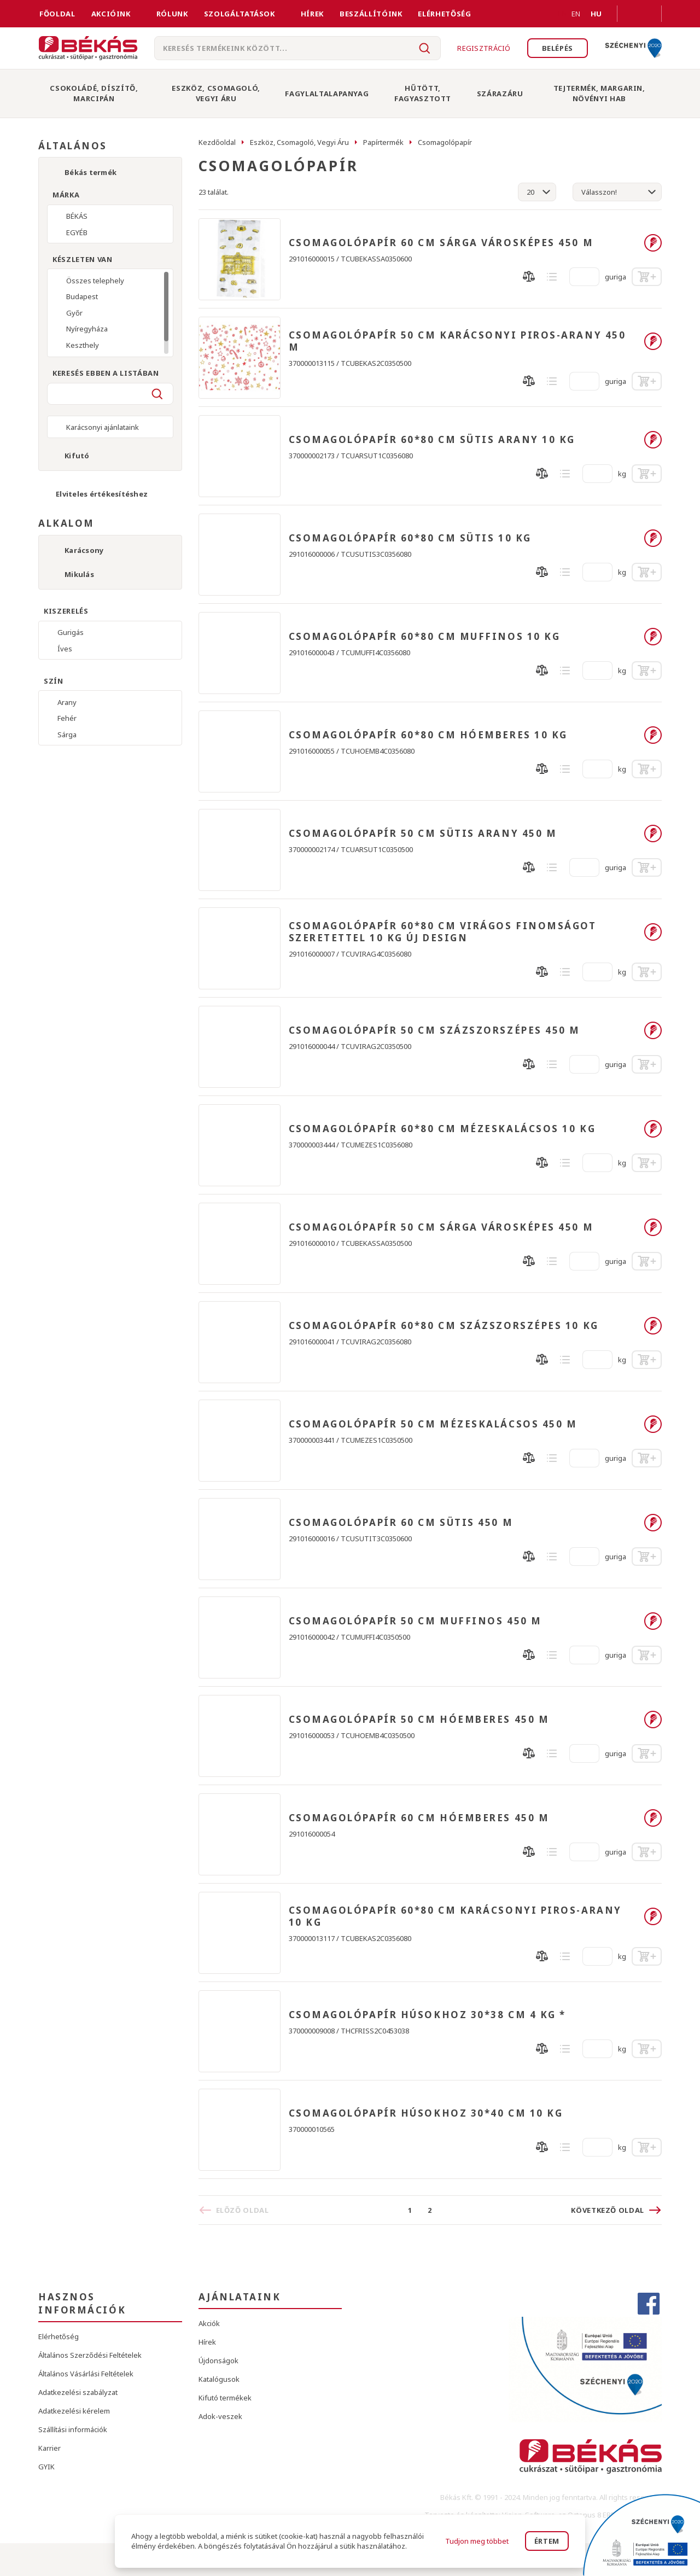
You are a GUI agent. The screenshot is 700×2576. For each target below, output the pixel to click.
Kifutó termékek (225, 2398)
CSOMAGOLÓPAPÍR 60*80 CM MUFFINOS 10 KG (425, 637)
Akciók (209, 2323)
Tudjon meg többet (477, 2541)
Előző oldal (242, 2210)
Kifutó (77, 456)
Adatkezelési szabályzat (78, 2392)
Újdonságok (218, 2360)
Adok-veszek (220, 2416)
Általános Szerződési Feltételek (90, 2355)
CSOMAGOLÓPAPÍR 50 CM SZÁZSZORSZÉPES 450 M (435, 1030)
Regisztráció (483, 48)
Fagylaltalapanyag (327, 93)
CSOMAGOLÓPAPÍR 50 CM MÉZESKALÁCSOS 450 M (433, 1424)
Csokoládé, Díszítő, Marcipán (94, 93)
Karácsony (84, 550)
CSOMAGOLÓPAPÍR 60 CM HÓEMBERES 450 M (419, 1818)
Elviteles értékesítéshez (102, 494)
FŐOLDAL (57, 14)
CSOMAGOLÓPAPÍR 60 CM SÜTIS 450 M (401, 1523)
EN (562, 14)
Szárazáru (500, 93)
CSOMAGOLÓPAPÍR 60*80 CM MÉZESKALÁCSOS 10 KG (442, 1129)
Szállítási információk (72, 2429)
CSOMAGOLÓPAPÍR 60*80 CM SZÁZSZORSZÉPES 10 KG (444, 1326)
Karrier (49, 2448)
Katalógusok (219, 2379)
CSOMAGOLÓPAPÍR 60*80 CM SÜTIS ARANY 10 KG (432, 440)
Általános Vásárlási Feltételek (85, 2374)
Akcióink (111, 14)
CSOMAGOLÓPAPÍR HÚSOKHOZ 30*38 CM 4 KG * (427, 2015)
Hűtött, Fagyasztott (422, 93)
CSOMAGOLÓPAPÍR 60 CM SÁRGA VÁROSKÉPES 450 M (441, 243)
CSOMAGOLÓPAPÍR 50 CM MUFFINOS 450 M (415, 1621)
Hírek (312, 14)
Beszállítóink (371, 14)
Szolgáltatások (239, 14)
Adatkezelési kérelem (74, 2411)
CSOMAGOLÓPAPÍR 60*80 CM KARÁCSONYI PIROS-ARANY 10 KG (455, 1916)
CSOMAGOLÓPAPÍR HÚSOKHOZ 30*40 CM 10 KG (426, 2113)
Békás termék (90, 172)
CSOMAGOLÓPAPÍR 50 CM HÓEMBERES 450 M (419, 1720)
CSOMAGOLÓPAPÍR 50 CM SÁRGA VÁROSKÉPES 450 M (441, 1227)
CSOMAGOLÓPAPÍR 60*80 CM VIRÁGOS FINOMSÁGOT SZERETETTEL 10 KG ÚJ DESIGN (443, 932)
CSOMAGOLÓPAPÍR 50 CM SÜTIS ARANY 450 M (423, 833)
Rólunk (172, 14)
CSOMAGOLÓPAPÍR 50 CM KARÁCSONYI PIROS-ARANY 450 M (457, 341)
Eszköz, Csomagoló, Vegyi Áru (216, 93)
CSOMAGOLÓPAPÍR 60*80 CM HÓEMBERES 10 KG (428, 735)
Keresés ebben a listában (105, 373)
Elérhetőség (444, 14)
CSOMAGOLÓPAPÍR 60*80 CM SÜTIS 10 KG (410, 538)
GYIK (46, 2467)
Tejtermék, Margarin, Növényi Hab (599, 93)
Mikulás (79, 574)
